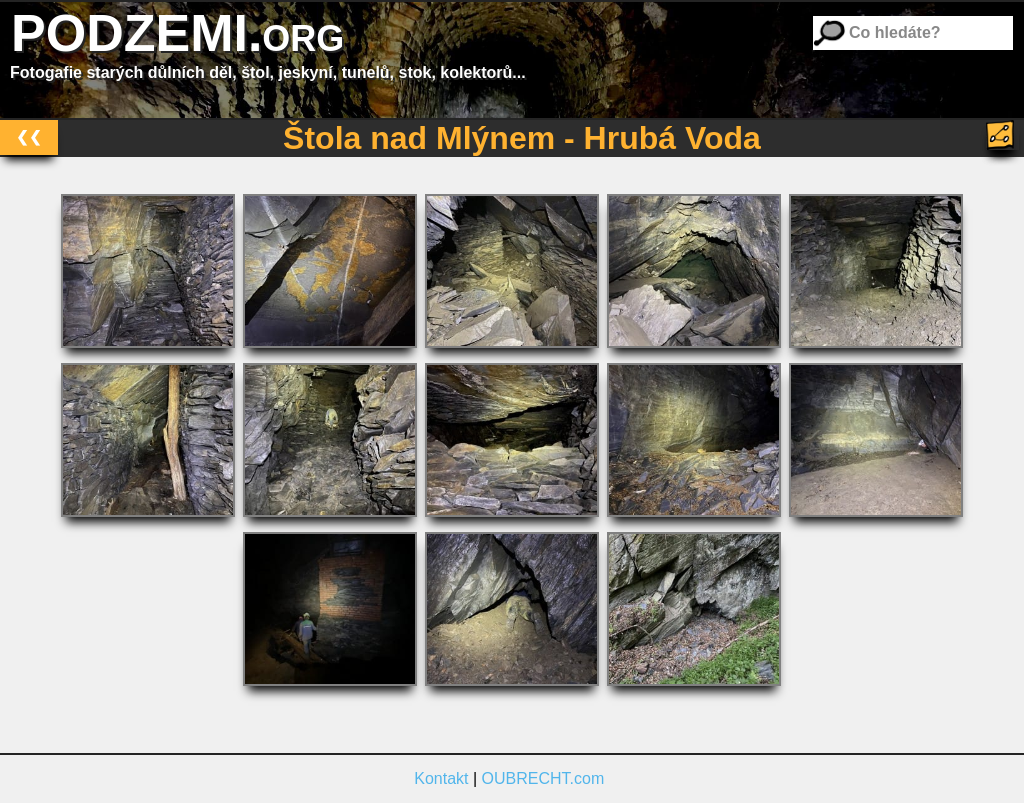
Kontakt (441, 778)
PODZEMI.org (177, 33)
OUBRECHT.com (543, 778)
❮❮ (29, 136)
